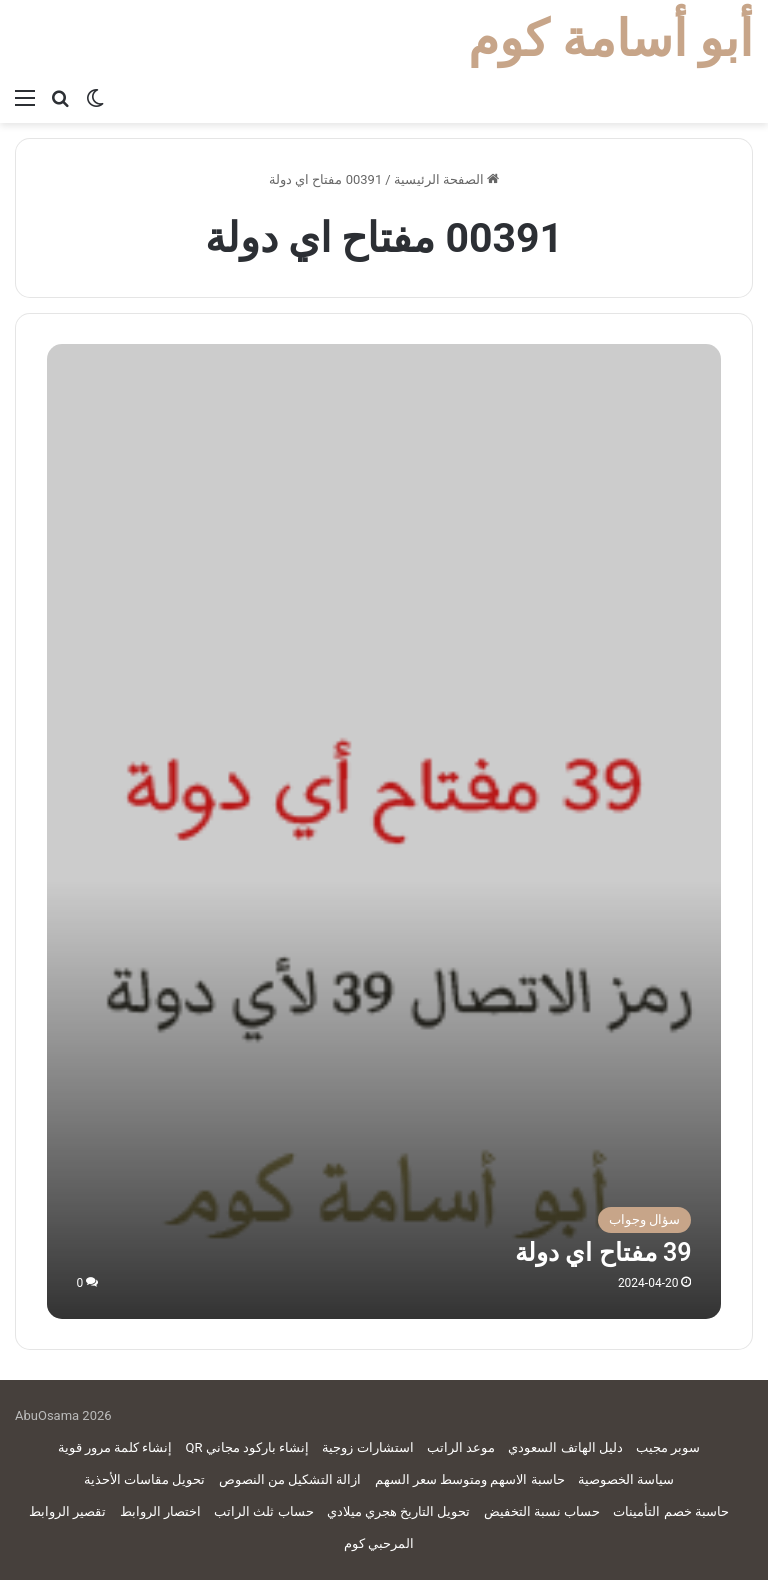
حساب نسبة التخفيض (542, 1511)
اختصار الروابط (160, 1511)
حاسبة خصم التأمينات (670, 1511)
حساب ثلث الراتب (263, 1511)
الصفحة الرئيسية (446, 179)
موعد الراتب (461, 1447)
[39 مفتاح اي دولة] (384, 981)
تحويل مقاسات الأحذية (144, 1479)
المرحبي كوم (379, 1543)
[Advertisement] (383, 494)
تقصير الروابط (67, 1511)
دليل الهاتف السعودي (565, 1447)
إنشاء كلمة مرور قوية (115, 1447)
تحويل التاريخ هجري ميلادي (399, 1511)
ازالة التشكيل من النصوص (290, 1479)
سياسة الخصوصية (626, 1479)
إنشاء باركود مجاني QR (248, 1447)
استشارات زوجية (367, 1447)
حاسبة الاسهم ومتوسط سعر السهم (470, 1479)
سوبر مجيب (668, 1447)
